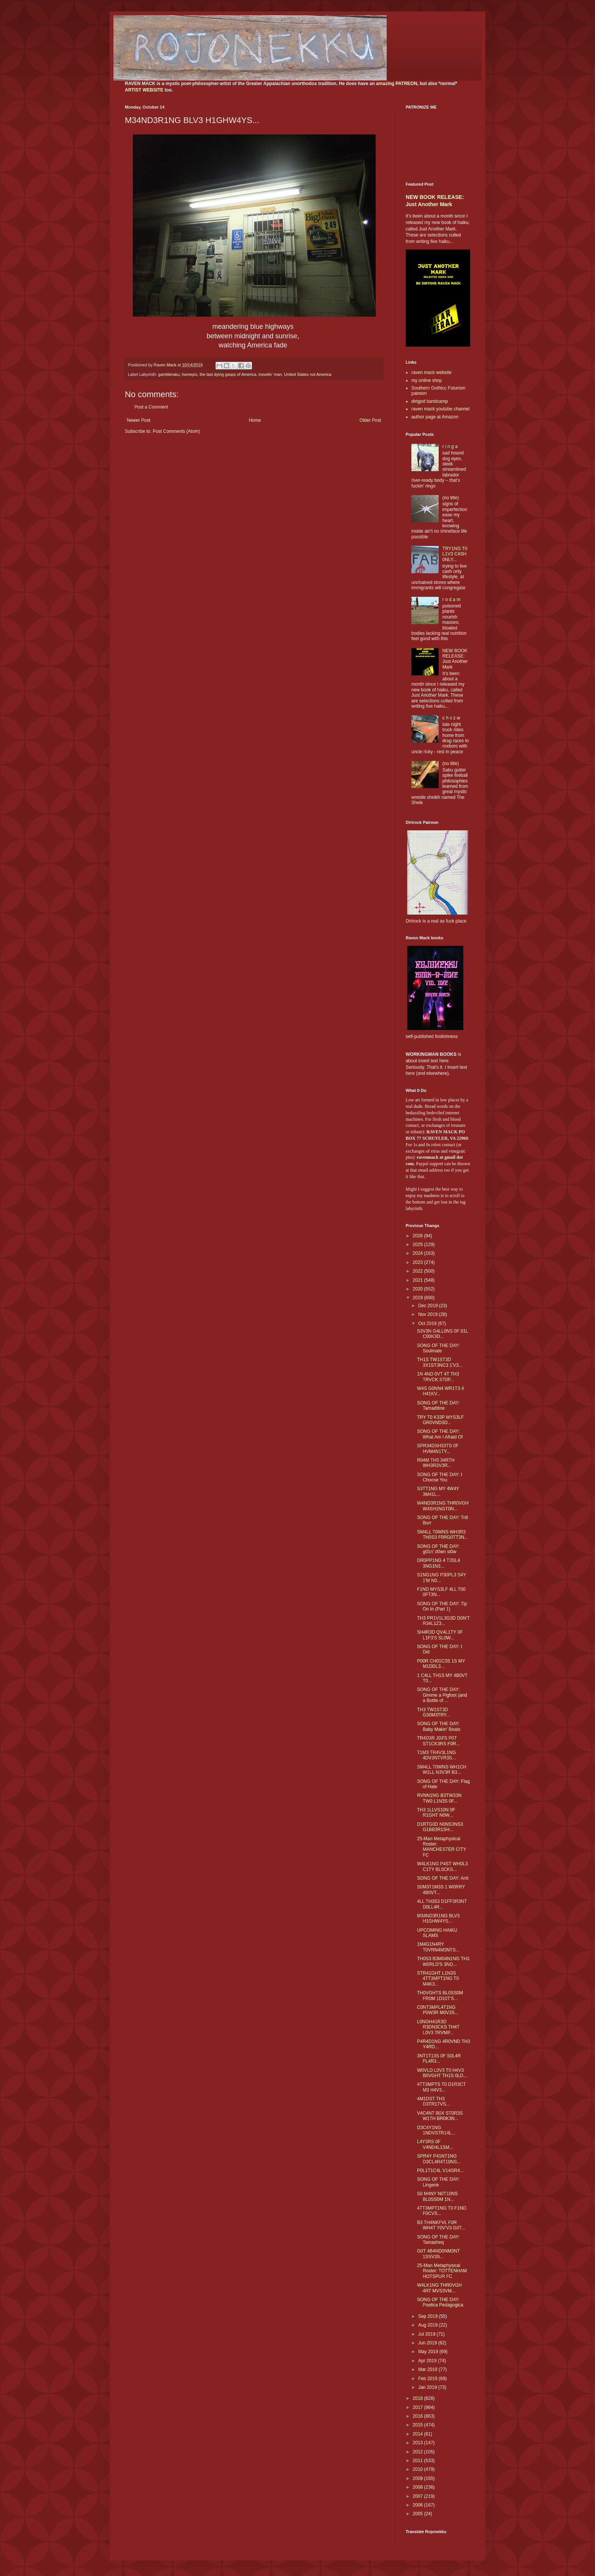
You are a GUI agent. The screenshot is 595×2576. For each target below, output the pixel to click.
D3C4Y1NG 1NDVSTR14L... (436, 2130)
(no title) (450, 497)
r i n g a (450, 446)
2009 (418, 2478)
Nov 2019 (428, 1314)
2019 (418, 1297)
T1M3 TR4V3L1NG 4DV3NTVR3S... (436, 1755)
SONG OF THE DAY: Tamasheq (438, 2239)
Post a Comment (151, 407)
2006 (418, 2505)
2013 (418, 2442)
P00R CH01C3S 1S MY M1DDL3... (441, 1663)
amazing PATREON (396, 83)
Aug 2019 (428, 2325)
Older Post (370, 420)
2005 (418, 2513)
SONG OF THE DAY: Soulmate (438, 1348)
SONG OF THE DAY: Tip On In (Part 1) (442, 1606)
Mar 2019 (428, 2369)
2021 (418, 1280)
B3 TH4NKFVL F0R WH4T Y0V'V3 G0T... (441, 2225)
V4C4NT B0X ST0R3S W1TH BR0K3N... (440, 2116)
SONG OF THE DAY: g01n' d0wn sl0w (438, 1549)
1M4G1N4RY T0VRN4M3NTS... (438, 1947)
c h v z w (451, 718)
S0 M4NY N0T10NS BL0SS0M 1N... (437, 2196)
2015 (418, 2425)
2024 (418, 1253)
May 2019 (428, 2351)
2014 (418, 2434)
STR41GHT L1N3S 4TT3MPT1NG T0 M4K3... (438, 1978)
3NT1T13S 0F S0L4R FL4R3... (439, 2058)
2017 (418, 2407)
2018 (418, 2398)
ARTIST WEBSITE (144, 90)
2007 (418, 2496)
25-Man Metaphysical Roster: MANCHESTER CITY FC (441, 1847)
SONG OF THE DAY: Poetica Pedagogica (440, 2302)
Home (255, 420)
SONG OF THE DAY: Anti (443, 1878)
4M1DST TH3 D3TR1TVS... (433, 2101)
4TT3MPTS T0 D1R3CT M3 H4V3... (441, 2087)
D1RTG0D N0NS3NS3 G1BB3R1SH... (440, 1827)
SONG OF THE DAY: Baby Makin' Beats (438, 1726)
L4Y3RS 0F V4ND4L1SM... (435, 2144)
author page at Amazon (434, 417)
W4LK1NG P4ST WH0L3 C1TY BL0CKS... (442, 1866)
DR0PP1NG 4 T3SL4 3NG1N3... (438, 1563)
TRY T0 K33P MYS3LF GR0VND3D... (440, 1420)
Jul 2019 (427, 2334)
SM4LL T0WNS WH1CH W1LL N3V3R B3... (441, 1769)
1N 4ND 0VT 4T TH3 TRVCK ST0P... (438, 1376)
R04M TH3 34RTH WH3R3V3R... (436, 1463)
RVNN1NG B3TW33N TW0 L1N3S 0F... (439, 1798)
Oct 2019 (428, 1323)
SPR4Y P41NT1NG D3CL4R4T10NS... (439, 2158)
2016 (418, 2416)
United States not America (307, 374)
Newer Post (138, 420)
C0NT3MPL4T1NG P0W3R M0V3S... (437, 2010)
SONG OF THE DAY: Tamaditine (438, 1405)
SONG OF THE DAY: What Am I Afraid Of (440, 1434)
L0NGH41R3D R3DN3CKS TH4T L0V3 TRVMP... (438, 2027)
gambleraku (168, 374)
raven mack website (431, 372)
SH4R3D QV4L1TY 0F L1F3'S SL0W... (440, 1635)
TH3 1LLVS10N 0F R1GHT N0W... (436, 1812)
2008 (418, 2487)
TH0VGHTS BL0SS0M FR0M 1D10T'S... (440, 1995)
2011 (418, 2460)
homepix (189, 374)
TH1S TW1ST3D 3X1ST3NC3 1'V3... (439, 1362)
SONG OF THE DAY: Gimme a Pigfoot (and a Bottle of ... (442, 1695)
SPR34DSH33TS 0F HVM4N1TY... (437, 1448)
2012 (418, 2452)
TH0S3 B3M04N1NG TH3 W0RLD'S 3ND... (443, 1961)
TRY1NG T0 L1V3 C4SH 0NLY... (455, 554)
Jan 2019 (428, 2387)
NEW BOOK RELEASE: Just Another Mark (455, 659)
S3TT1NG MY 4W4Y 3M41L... (438, 1491)
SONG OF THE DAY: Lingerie (438, 2182)
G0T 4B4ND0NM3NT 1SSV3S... (438, 2253)
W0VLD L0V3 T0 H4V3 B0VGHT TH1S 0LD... (442, 2073)
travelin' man (270, 374)
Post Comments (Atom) (176, 431)
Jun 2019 (428, 2343)
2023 (418, 1262)
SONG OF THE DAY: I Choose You (439, 1477)
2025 (418, 1244)
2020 (418, 1289)
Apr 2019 (428, 2360)
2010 (418, 2469)
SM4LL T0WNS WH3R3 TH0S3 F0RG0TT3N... (442, 1534)
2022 (418, 1271)
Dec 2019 (428, 1305)
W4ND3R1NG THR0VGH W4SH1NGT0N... (443, 1505)
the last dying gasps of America (228, 374)
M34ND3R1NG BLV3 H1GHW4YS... (438, 1918)
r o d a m (451, 599)
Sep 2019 (428, 2316)
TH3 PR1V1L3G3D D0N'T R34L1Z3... (443, 1620)
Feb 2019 (428, 2378)
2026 (418, 1235)
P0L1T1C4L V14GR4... (440, 2170)
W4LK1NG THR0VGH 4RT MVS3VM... (439, 2288)
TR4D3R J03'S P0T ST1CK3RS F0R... (438, 1740)
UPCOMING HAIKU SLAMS (437, 1933)
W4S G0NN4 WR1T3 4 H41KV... (440, 1391)
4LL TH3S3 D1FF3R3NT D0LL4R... (442, 1904)
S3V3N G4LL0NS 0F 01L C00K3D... (442, 1333)
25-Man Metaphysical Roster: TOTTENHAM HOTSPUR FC (442, 2271)
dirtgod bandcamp (429, 401)
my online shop (426, 380)
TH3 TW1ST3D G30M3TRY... (433, 1712)
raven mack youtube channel (440, 409)
